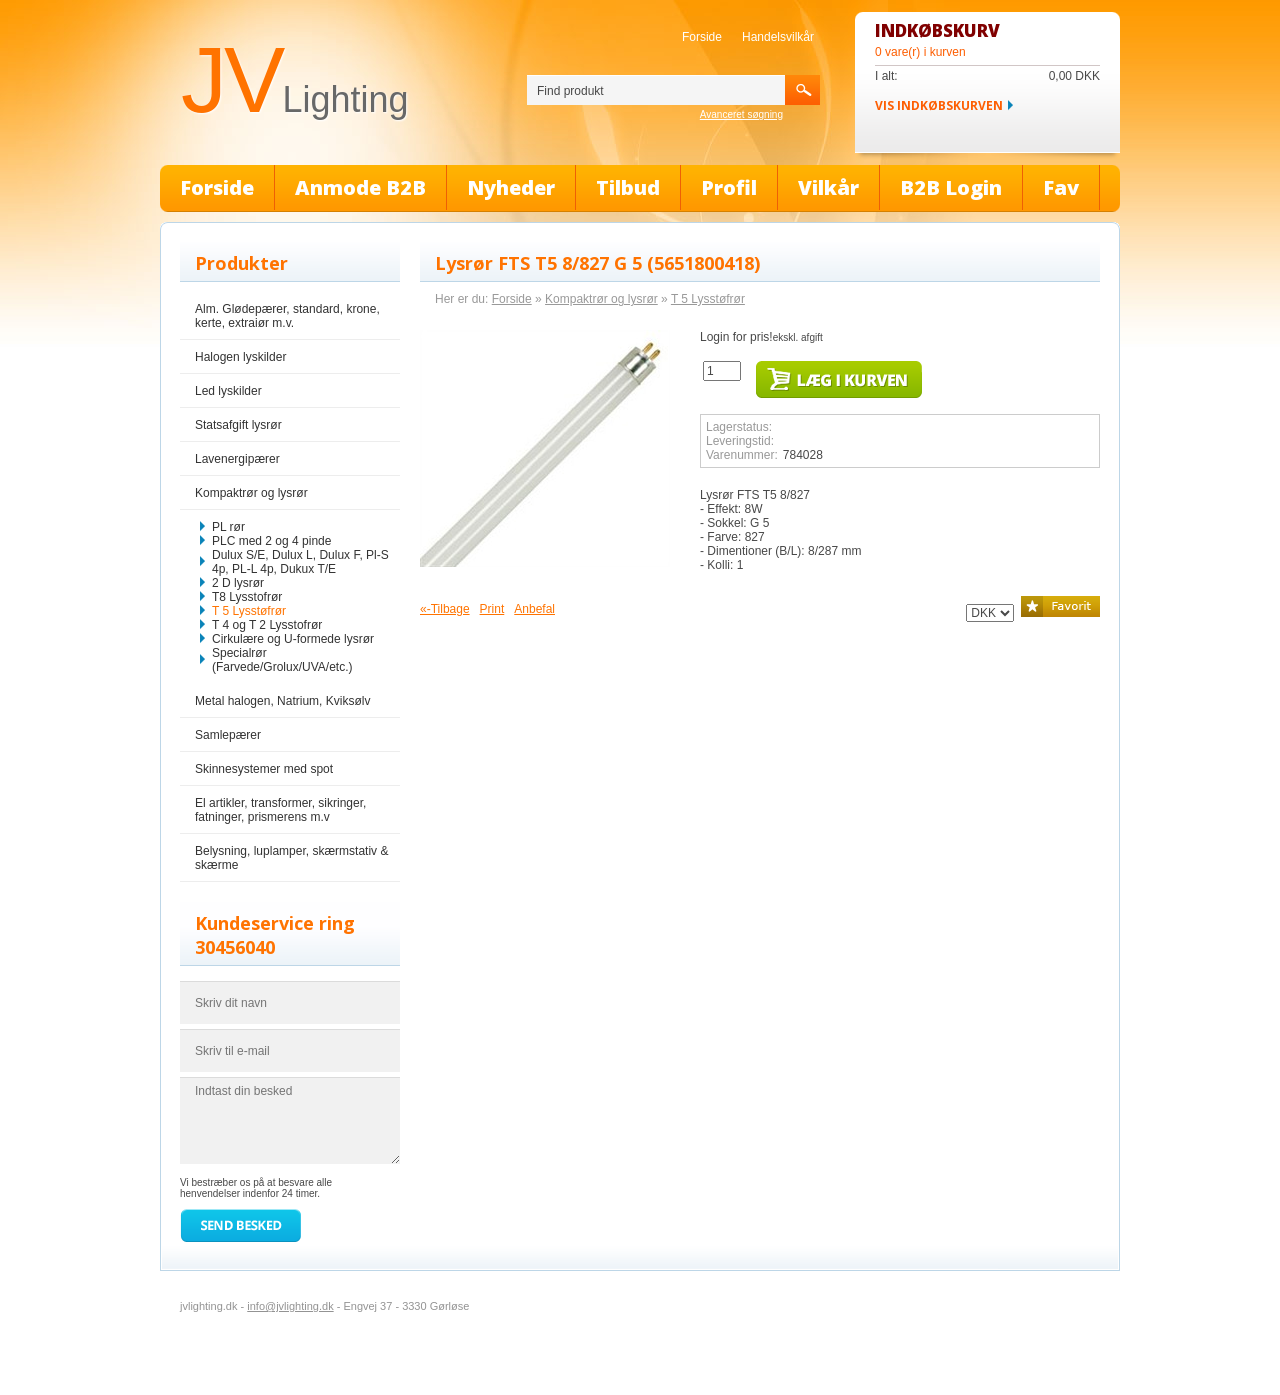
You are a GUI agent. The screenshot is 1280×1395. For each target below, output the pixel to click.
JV (294, 80)
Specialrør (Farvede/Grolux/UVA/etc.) (282, 660)
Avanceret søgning (741, 114)
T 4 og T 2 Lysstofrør (267, 625)
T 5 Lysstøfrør (249, 611)
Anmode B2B (360, 187)
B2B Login (951, 187)
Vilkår (828, 187)
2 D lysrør (238, 583)
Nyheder (511, 187)
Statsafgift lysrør (238, 425)
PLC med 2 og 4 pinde (271, 541)
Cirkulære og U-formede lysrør (293, 639)
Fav (1061, 187)
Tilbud (628, 187)
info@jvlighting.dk (290, 1306)
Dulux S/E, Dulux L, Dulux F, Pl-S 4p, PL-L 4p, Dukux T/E (300, 562)
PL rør (228, 527)
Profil (729, 187)
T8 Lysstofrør (247, 597)
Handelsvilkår (778, 37)
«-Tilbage (445, 609)
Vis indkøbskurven (939, 105)
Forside (702, 37)
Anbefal (534, 609)
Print (492, 609)
